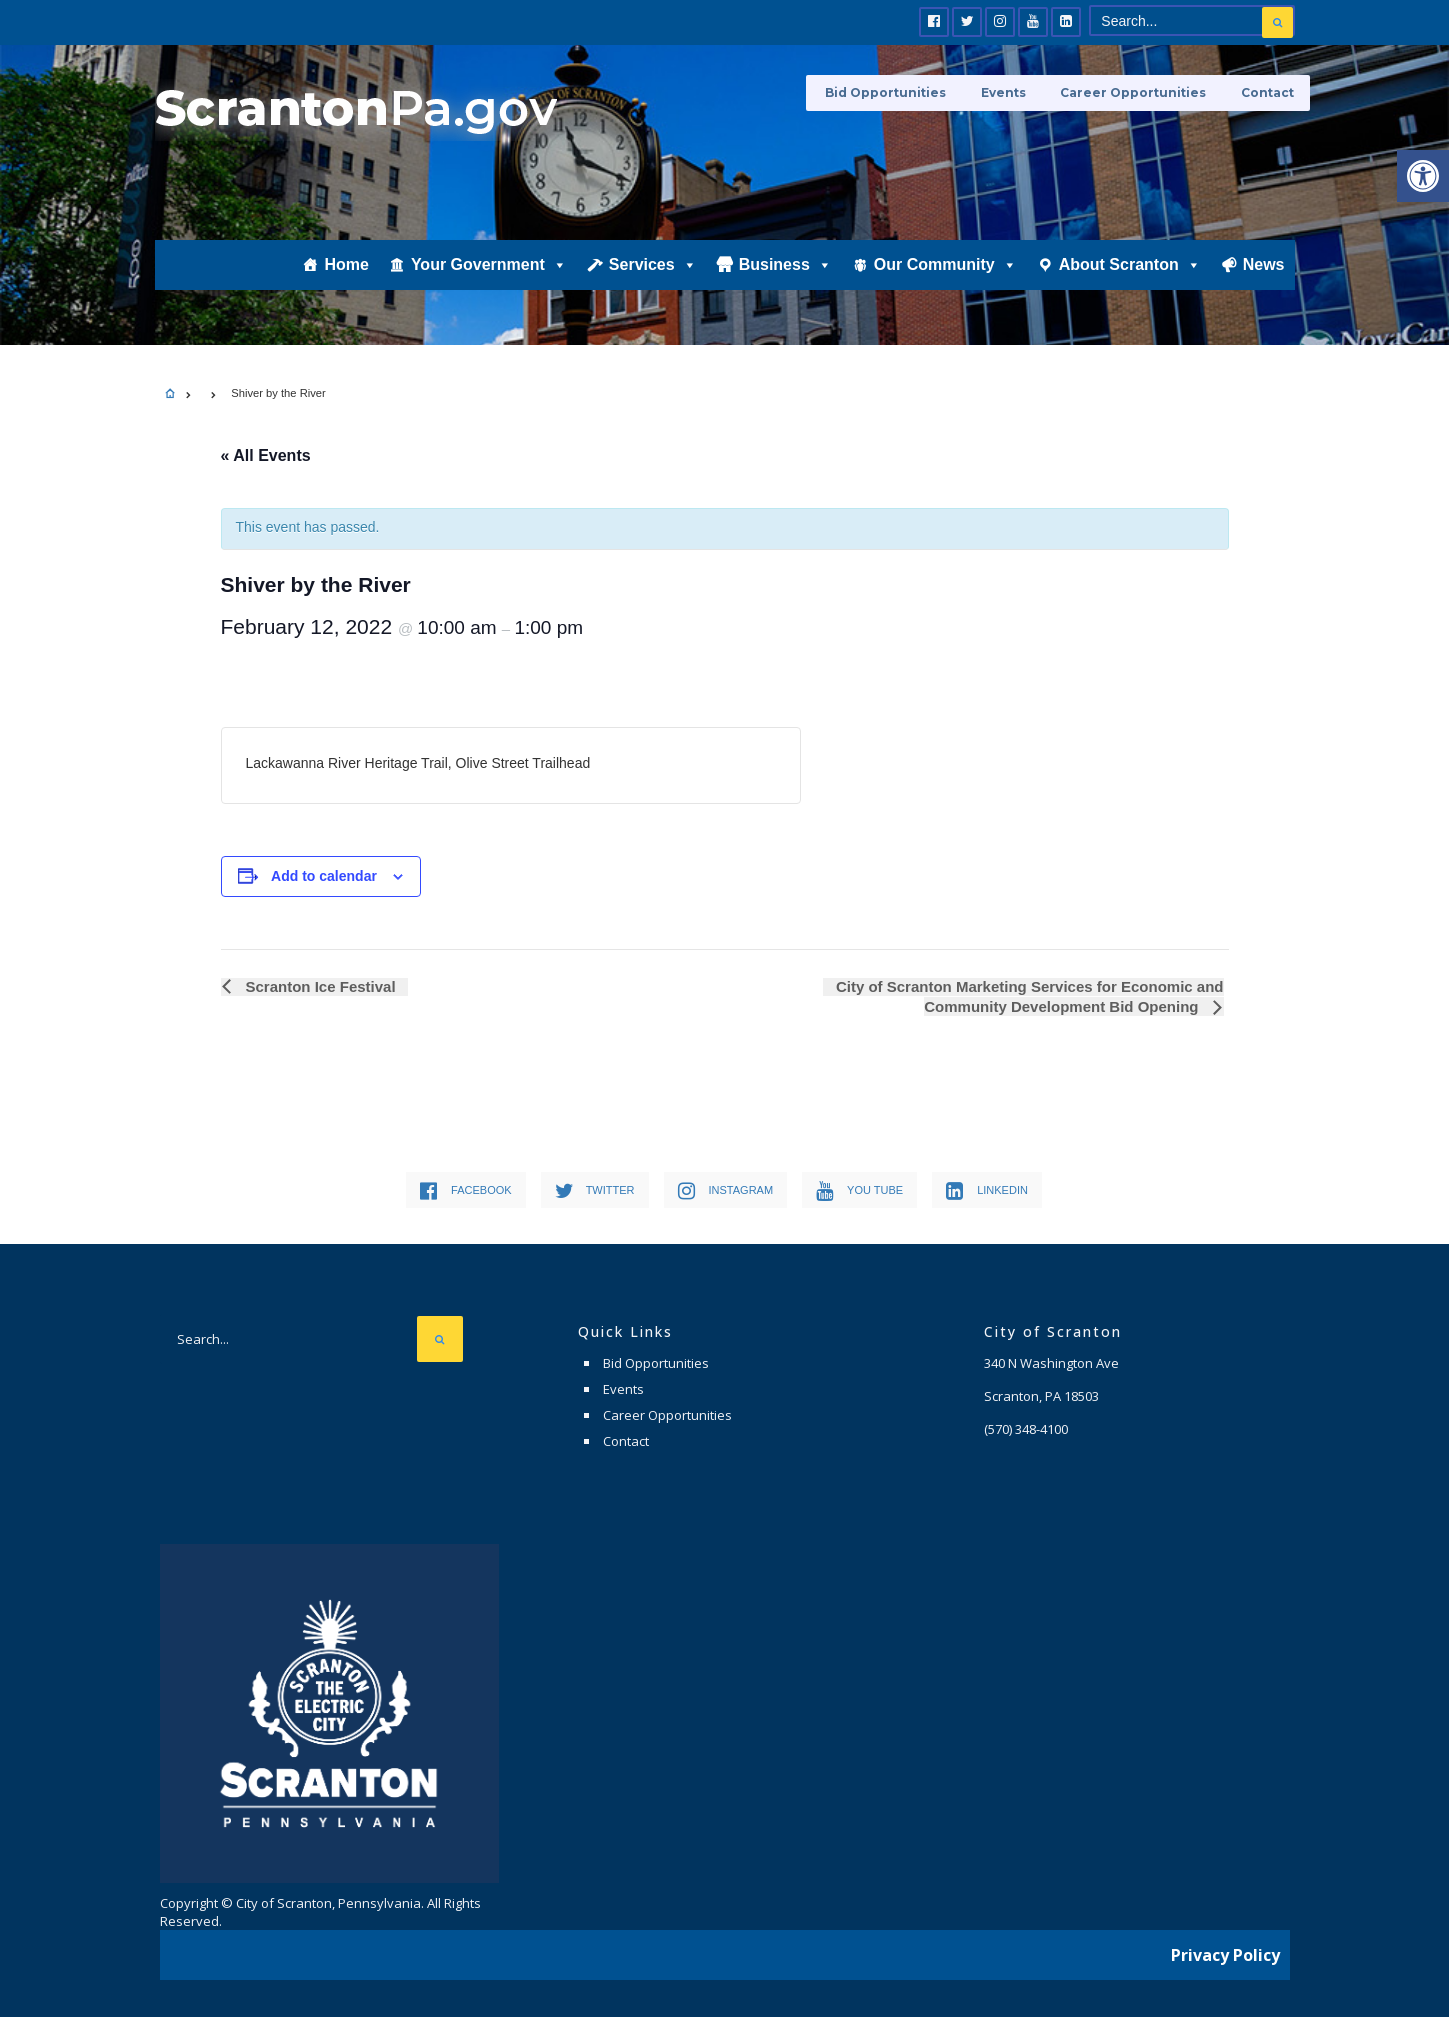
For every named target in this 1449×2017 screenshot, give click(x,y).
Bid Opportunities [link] (900, 92)
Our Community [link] (945, 277)
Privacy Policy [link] (1225, 1952)
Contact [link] (1268, 92)
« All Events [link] (266, 455)
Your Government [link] (489, 277)
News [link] (1264, 276)
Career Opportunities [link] (1139, 92)
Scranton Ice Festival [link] (317, 986)
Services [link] (653, 277)
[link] (1423, 176)
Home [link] (346, 276)
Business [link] (785, 277)
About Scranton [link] (1130, 277)
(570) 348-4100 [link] (1026, 1429)
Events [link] (1013, 92)
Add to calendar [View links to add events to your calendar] (324, 876)
